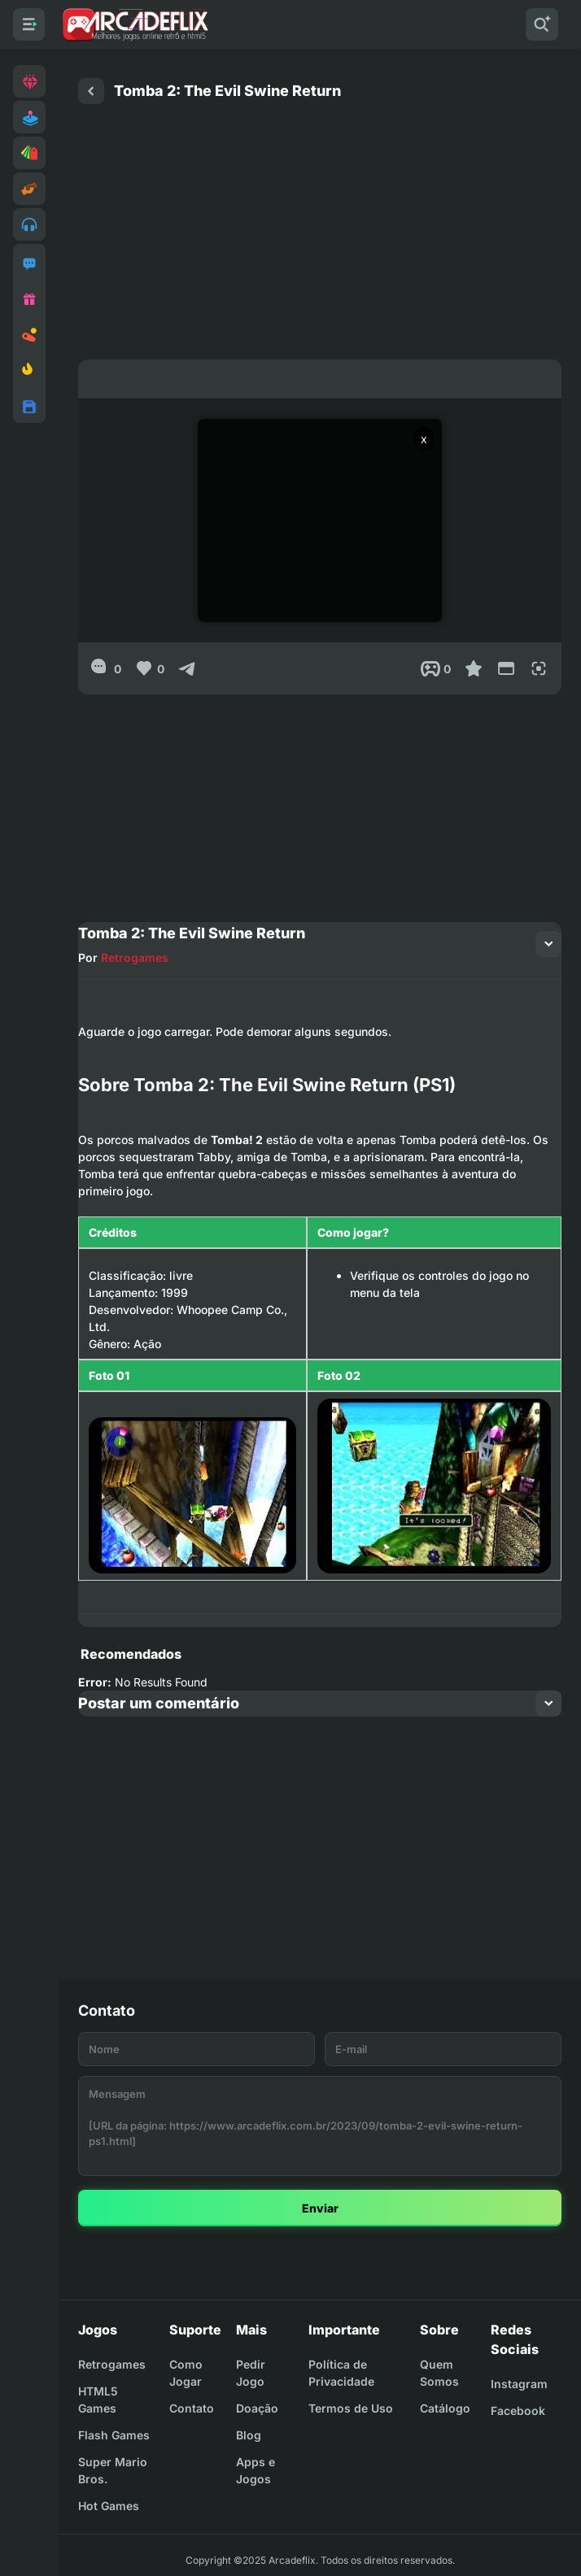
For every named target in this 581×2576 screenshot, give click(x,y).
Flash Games (114, 2435)
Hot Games (108, 2506)
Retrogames (134, 957)
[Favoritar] (473, 668)
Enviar (320, 2208)
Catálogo (445, 2408)
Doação (257, 2408)
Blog (248, 2435)
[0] (106, 668)
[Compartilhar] (187, 668)
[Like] (149, 668)
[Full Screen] (538, 668)
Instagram (519, 2384)
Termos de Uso (350, 2408)
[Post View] (436, 668)
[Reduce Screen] (506, 668)
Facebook (518, 2410)
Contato (191, 2408)
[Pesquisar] (542, 24)
